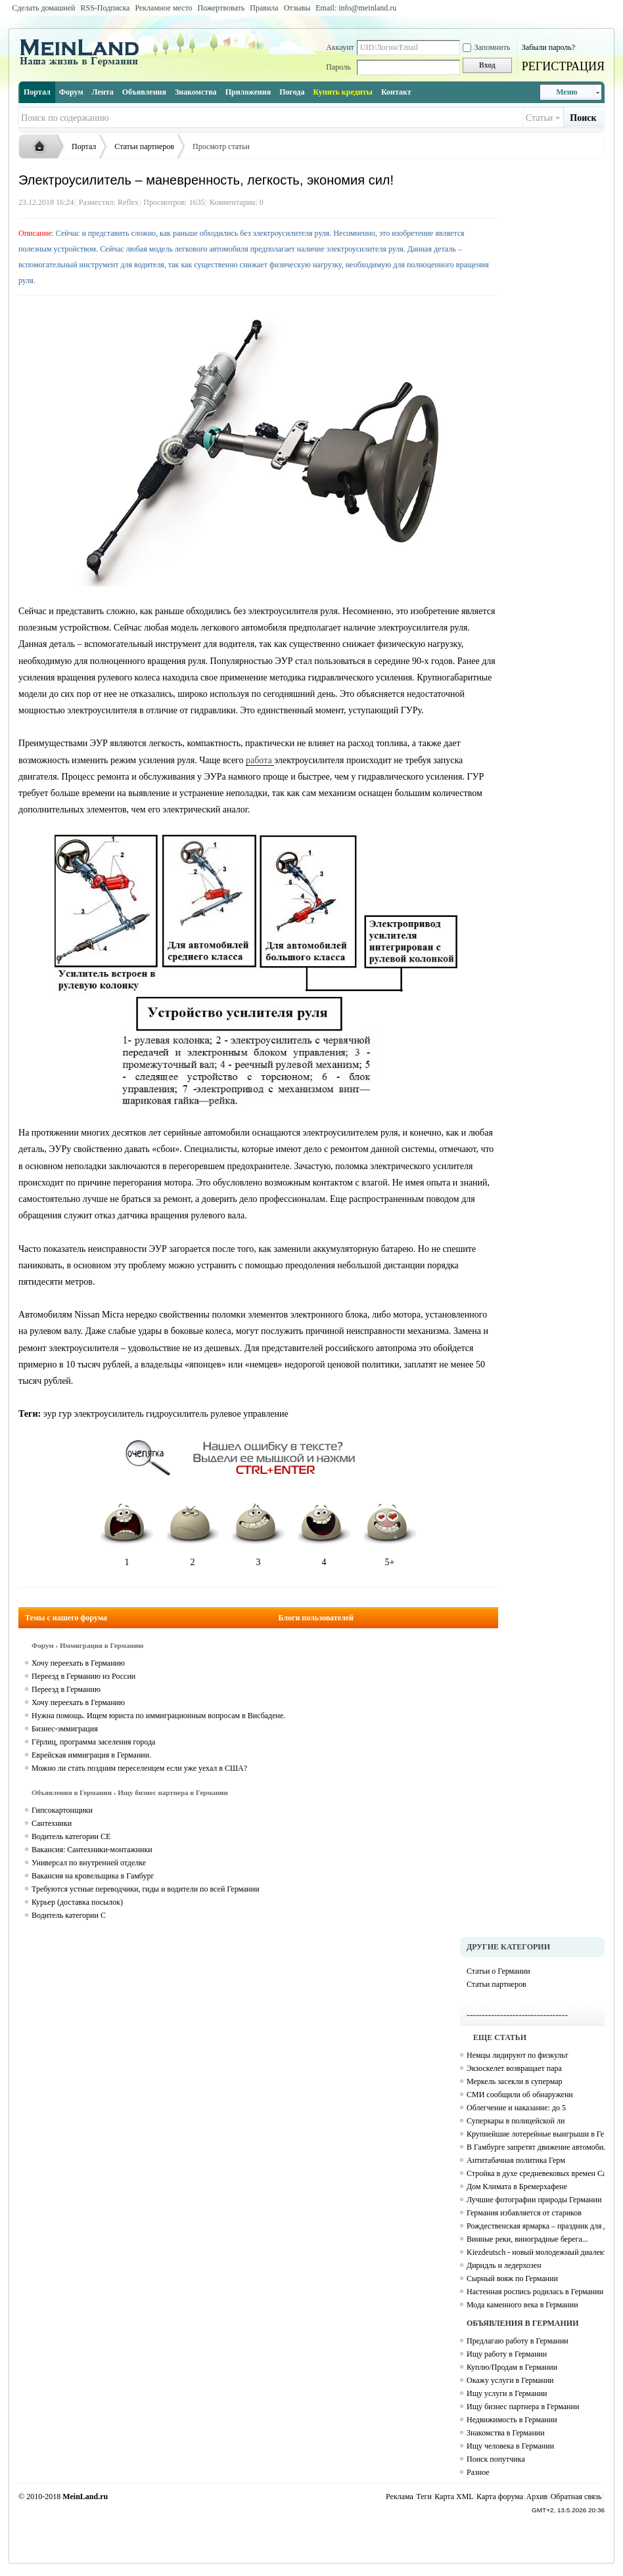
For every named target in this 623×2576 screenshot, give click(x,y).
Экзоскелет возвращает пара (514, 2068)
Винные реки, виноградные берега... (527, 2239)
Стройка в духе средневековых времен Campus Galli (536, 2173)
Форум (71, 92)
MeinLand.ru (85, 2496)
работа (260, 760)
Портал (37, 92)
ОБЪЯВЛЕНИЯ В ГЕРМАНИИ (523, 2323)
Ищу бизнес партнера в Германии (523, 2406)
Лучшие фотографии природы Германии (534, 2199)
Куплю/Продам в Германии (512, 2367)
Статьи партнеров (144, 146)
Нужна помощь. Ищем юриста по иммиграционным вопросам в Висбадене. (158, 1715)
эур (50, 1414)
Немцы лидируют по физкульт (517, 2055)
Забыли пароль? (548, 47)
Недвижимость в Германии (512, 2419)
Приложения (248, 92)
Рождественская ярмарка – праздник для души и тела (536, 2226)
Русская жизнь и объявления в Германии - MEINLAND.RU (42, 147)
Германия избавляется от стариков (524, 2212)
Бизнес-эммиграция (65, 1728)
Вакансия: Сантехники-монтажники (92, 1849)
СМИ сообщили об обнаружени (520, 2094)
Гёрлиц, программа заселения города (93, 1741)
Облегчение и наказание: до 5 (516, 2107)
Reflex (128, 202)
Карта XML (453, 2496)
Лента (103, 92)
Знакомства (196, 92)
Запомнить (487, 47)
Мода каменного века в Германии (522, 2304)
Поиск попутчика (496, 2459)
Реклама (399, 2496)
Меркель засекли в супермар (515, 2081)
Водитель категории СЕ (71, 1836)
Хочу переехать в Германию (78, 1663)
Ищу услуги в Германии (507, 2393)
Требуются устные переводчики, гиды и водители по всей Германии (146, 1889)
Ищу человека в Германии (510, 2446)
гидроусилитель (177, 1414)
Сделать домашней (43, 7)
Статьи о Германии (498, 1971)
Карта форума (499, 2496)
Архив (537, 2496)
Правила (264, 7)
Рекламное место (163, 7)
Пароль (338, 67)
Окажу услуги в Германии (510, 2380)
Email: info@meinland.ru (355, 7)
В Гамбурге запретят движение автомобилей (536, 2147)
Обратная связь (576, 2496)
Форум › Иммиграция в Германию (87, 1645)
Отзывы (297, 7)
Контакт (396, 92)
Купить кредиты (342, 92)
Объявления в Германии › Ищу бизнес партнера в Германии (130, 1792)
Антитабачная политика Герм (516, 2160)
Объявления (144, 92)
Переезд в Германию (66, 1689)
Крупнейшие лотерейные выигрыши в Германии (536, 2134)
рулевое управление (249, 1414)
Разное (478, 2472)
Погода (291, 92)
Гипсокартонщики (62, 1810)
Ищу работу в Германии (507, 2354)
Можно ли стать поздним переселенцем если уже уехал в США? (139, 1768)
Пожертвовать (221, 7)
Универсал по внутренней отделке (89, 1862)
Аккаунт (340, 47)
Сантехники (52, 1823)
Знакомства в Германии (506, 2432)
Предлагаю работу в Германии (517, 2340)
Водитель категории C (69, 1915)
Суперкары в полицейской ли (516, 2120)
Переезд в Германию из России (83, 1676)
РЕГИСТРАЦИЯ (563, 66)
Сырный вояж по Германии (512, 2278)
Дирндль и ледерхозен (504, 2265)
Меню (567, 92)
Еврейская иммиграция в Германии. (91, 1755)
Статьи (539, 118)
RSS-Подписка (105, 7)
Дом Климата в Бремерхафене (517, 2186)
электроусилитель (108, 1414)
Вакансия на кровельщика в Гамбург (93, 1875)
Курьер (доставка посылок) (77, 1902)
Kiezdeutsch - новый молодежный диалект (536, 2252)
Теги (424, 2496)
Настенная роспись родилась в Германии (535, 2291)
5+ (389, 1531)
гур (65, 1414)
